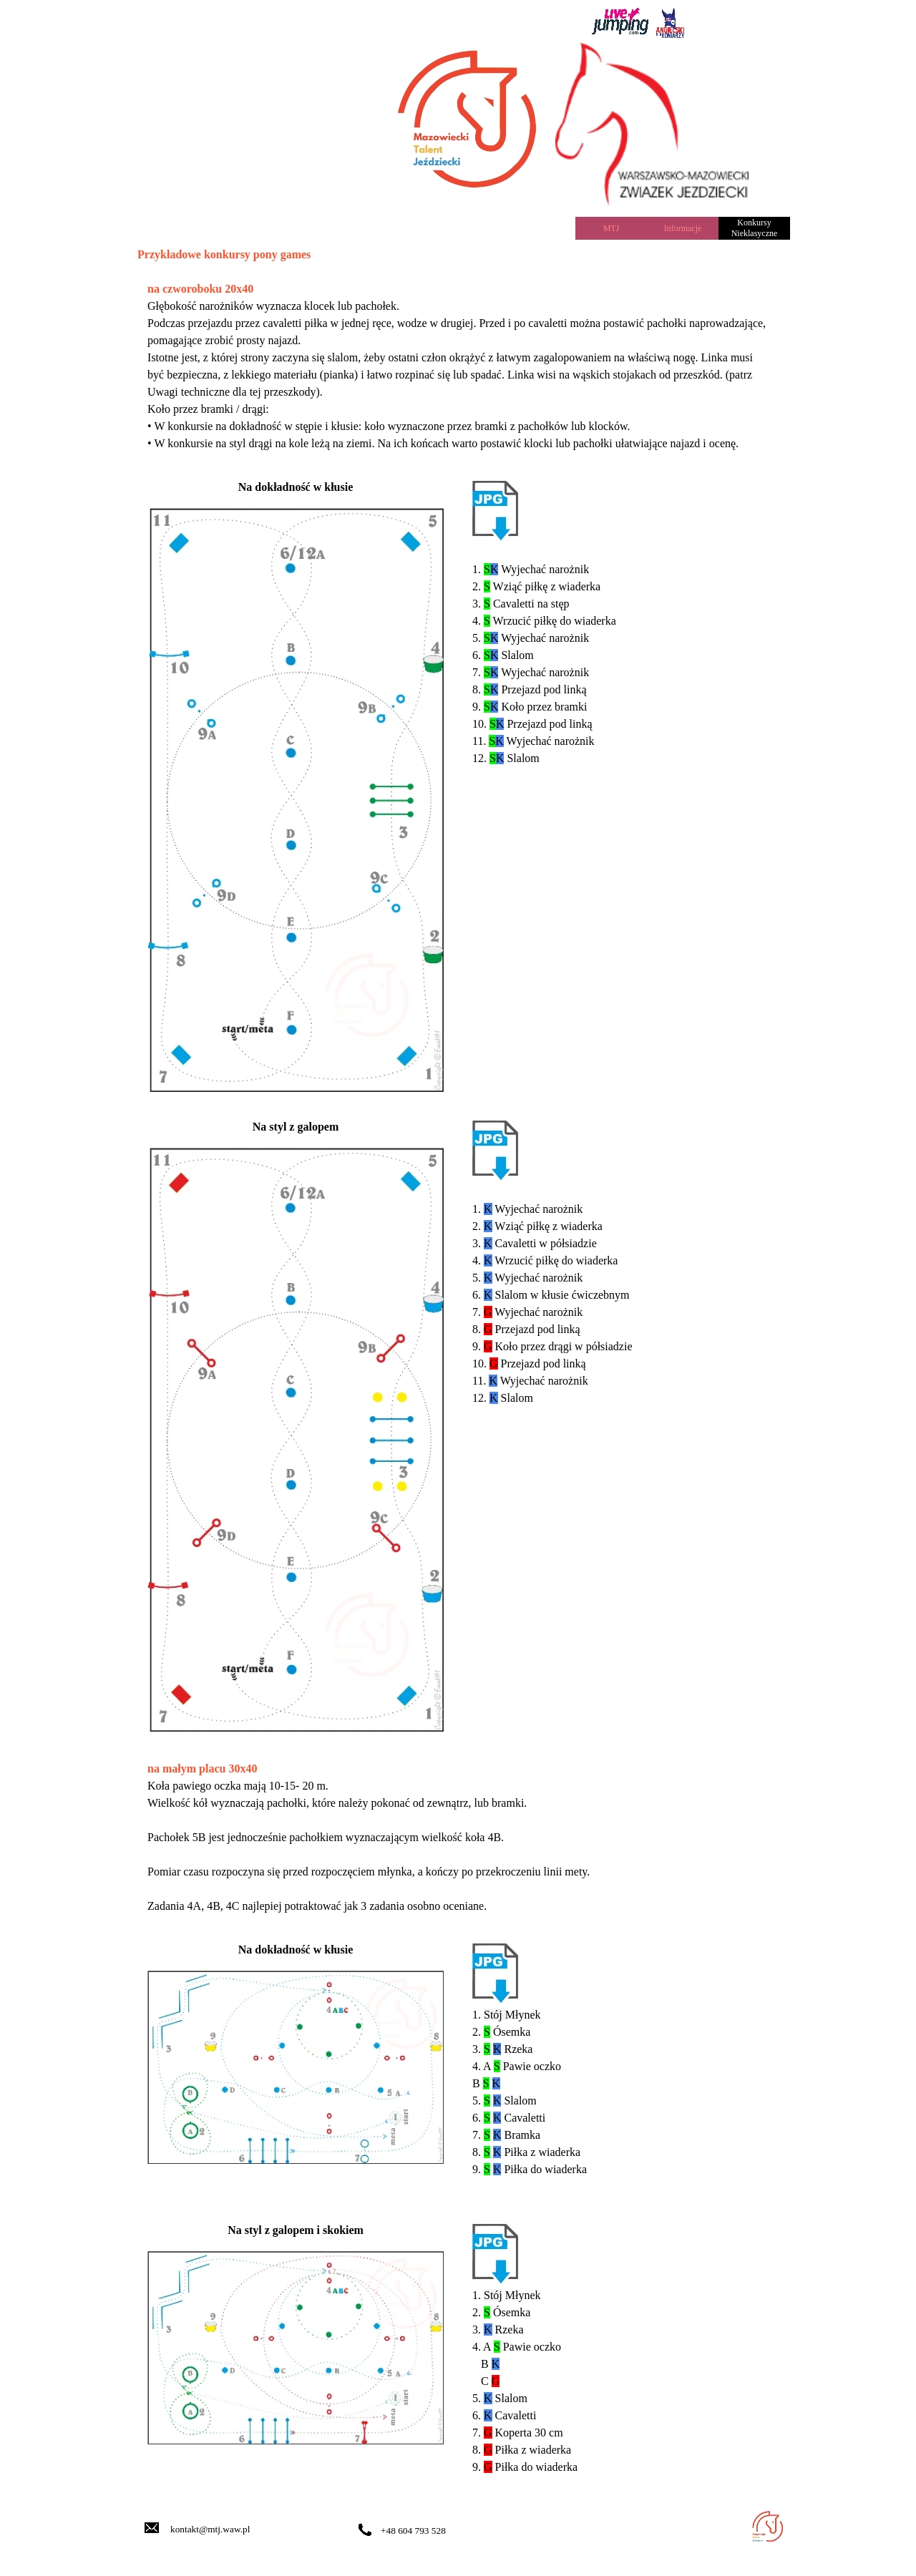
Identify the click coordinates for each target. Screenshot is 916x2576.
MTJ (611, 228)
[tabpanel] (481, 20)
